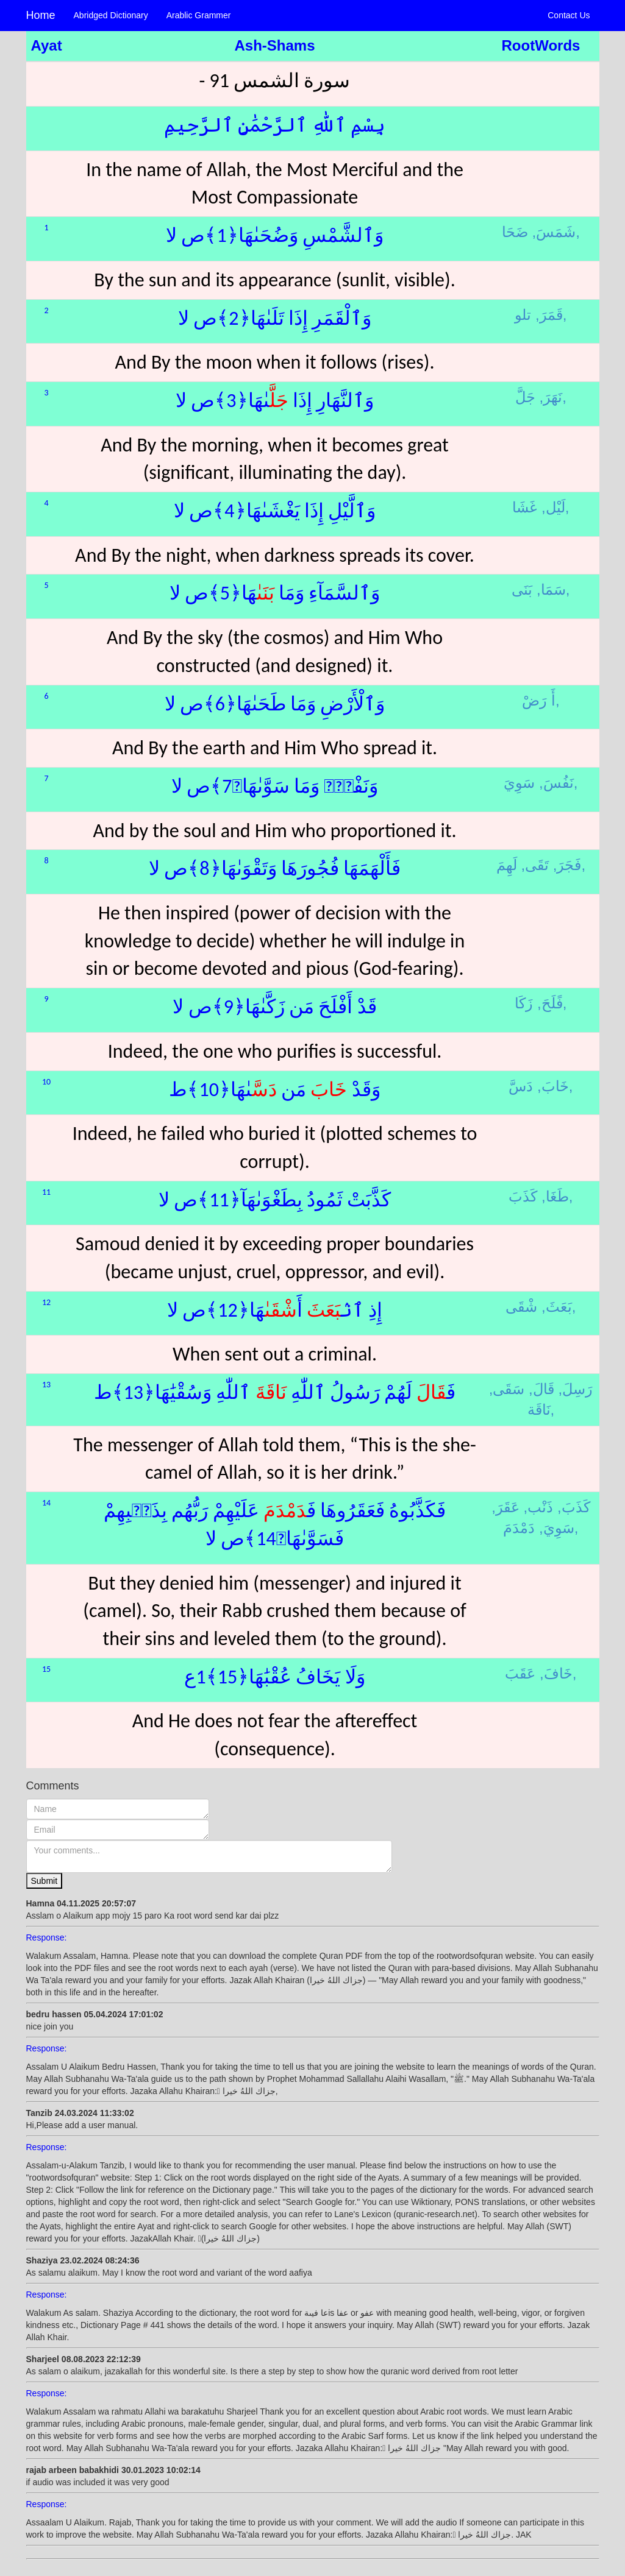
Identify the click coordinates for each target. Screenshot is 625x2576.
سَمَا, (551, 589)
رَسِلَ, (575, 1389)
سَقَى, (507, 1389)
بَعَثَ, (556, 1306)
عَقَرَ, (505, 1507)
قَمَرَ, (549, 314)
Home (40, 15)
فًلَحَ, (550, 1003)
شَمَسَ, (554, 232)
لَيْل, (553, 507)
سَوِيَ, (556, 1528)
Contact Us (569, 15)
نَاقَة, (541, 1409)
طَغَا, (555, 1196)
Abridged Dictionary (111, 15)
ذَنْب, (539, 1507)
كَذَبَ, (573, 1507)
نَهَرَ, (551, 397)
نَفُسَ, (556, 782)
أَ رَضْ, (540, 700)
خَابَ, (553, 1086)
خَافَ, (556, 1673)
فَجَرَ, (567, 865)
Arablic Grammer (198, 15)
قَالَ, (541, 1389)
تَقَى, (535, 865)
